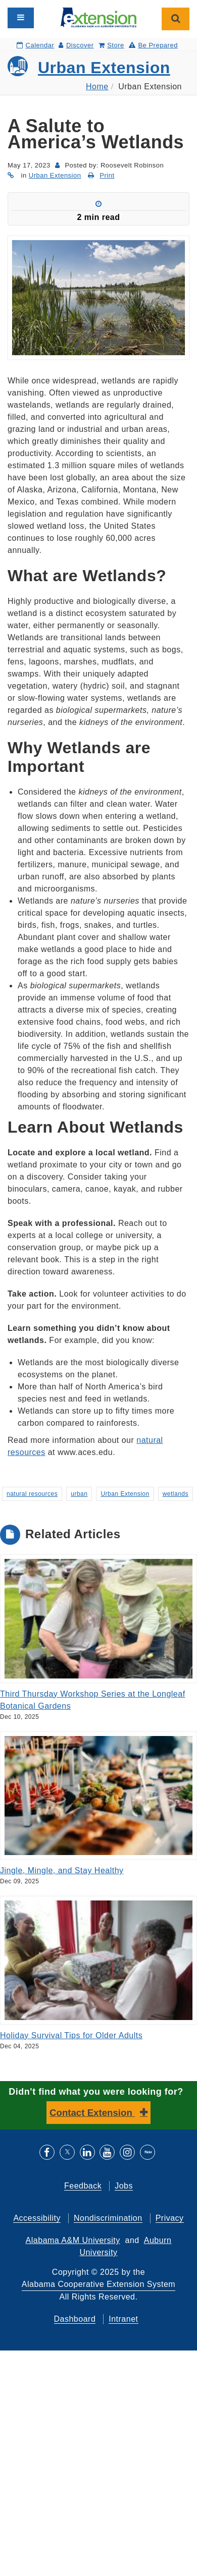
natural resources (32, 1493)
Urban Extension (104, 68)
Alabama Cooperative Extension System (98, 2284)
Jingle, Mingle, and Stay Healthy (62, 1870)
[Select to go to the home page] (98, 17)
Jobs (124, 2185)
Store (111, 45)
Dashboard (75, 2319)
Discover (76, 45)
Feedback (83, 2185)
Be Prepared (153, 45)
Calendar (35, 45)
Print (107, 175)
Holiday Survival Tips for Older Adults (71, 2035)
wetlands (175, 1493)
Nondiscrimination (108, 2218)
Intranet (123, 2319)
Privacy (170, 2218)
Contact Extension (92, 2112)
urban (79, 1493)
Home (97, 86)
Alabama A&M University (73, 2240)
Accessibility (37, 2218)
